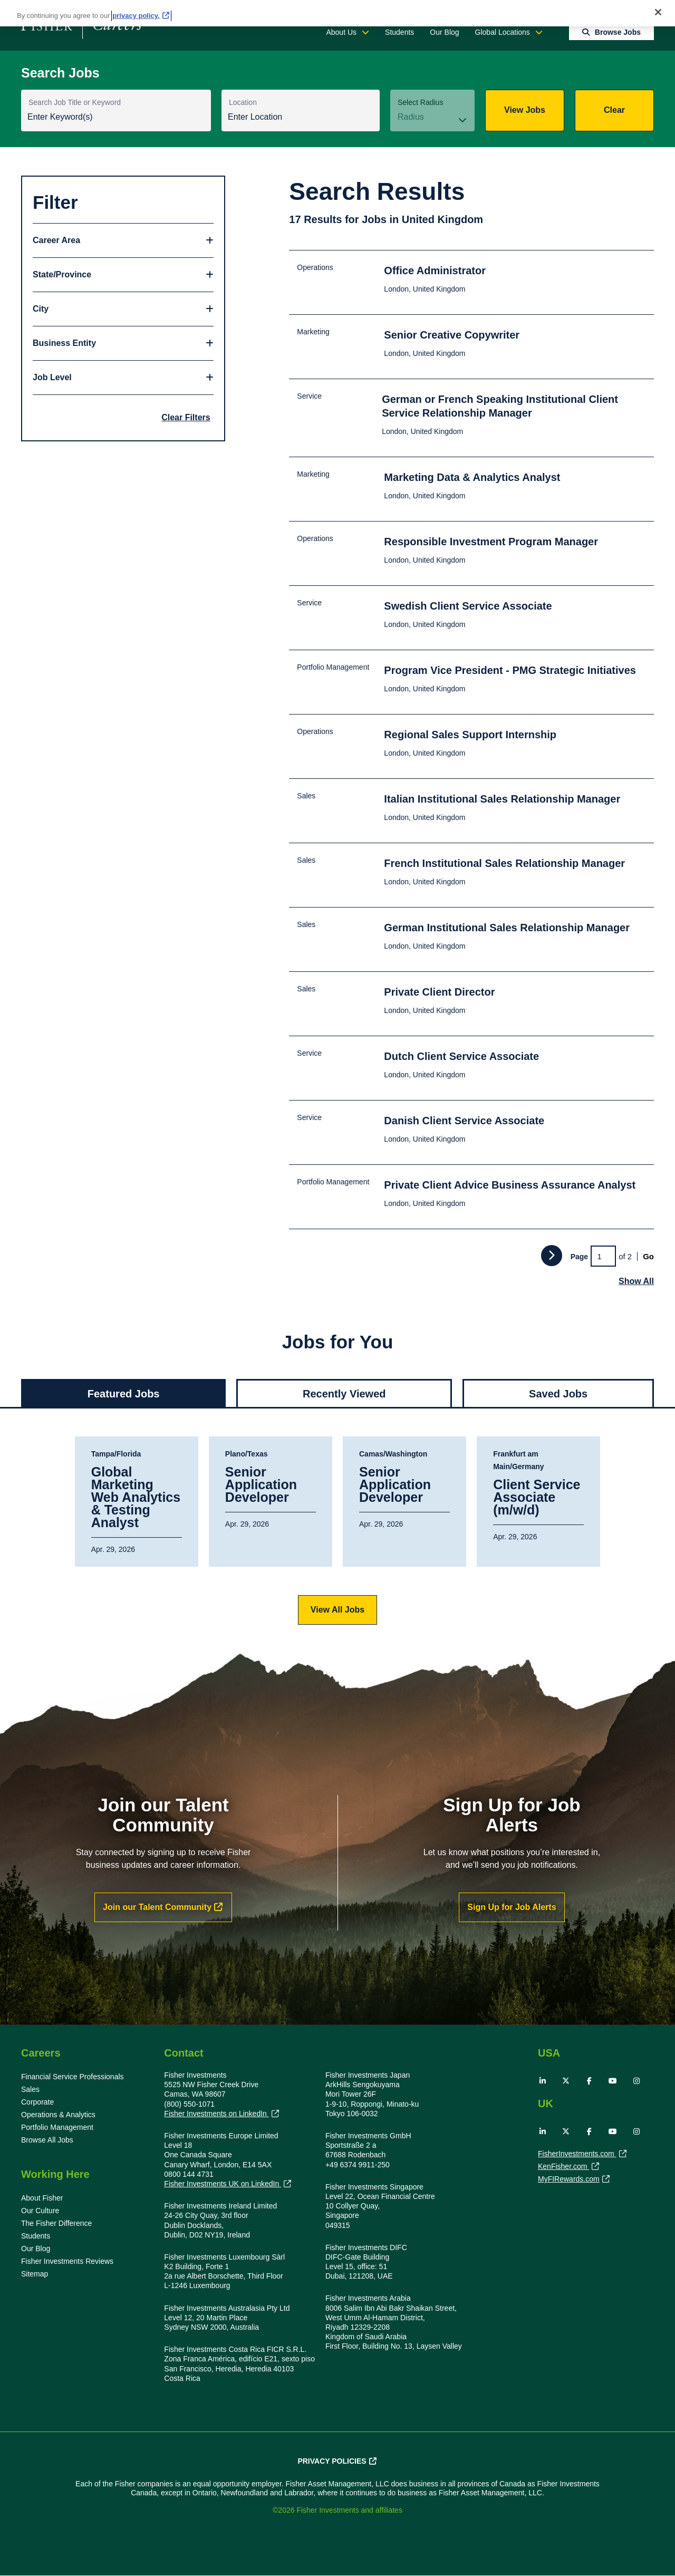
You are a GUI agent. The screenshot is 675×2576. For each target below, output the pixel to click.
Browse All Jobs (47, 2140)
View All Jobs (337, 1609)
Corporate (37, 2102)
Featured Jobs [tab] (124, 1394)
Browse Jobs (618, 32)
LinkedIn (542, 2080)
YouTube (612, 2080)
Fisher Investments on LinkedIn (216, 2113)
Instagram (636, 2080)
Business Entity (64, 343)
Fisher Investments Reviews (67, 2261)
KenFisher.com (563, 2167)
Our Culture (40, 2210)
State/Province (62, 274)
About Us (341, 32)
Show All (636, 1281)
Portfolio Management (57, 2127)
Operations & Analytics (58, 2114)
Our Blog (444, 32)
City (41, 308)
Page (579, 1256)
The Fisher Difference (56, 2223)
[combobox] (300, 118)
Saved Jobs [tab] (558, 1394)
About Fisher (42, 2198)
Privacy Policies (331, 2461)
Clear (614, 109)
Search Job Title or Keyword (74, 102)
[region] (337, 13)
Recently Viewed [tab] (344, 1394)
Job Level (52, 377)
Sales (30, 2089)
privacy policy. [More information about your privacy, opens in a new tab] (135, 16)
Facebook (589, 2080)
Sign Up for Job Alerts (511, 1907)
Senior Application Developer (261, 1484)
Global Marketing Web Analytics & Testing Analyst (136, 1497)
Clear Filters (185, 417)
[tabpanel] (337, 1530)
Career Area (56, 240)
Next (551, 1255)
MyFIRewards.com (569, 2180)
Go (648, 1256)
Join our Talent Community (157, 1907)
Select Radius (420, 102)
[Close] (658, 12)
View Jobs (524, 109)
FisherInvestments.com (577, 2154)
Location (243, 102)
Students (399, 32)
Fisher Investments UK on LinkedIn (222, 2183)
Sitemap (34, 2274)
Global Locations (502, 32)
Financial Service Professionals (72, 2076)
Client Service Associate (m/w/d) (536, 1497)
